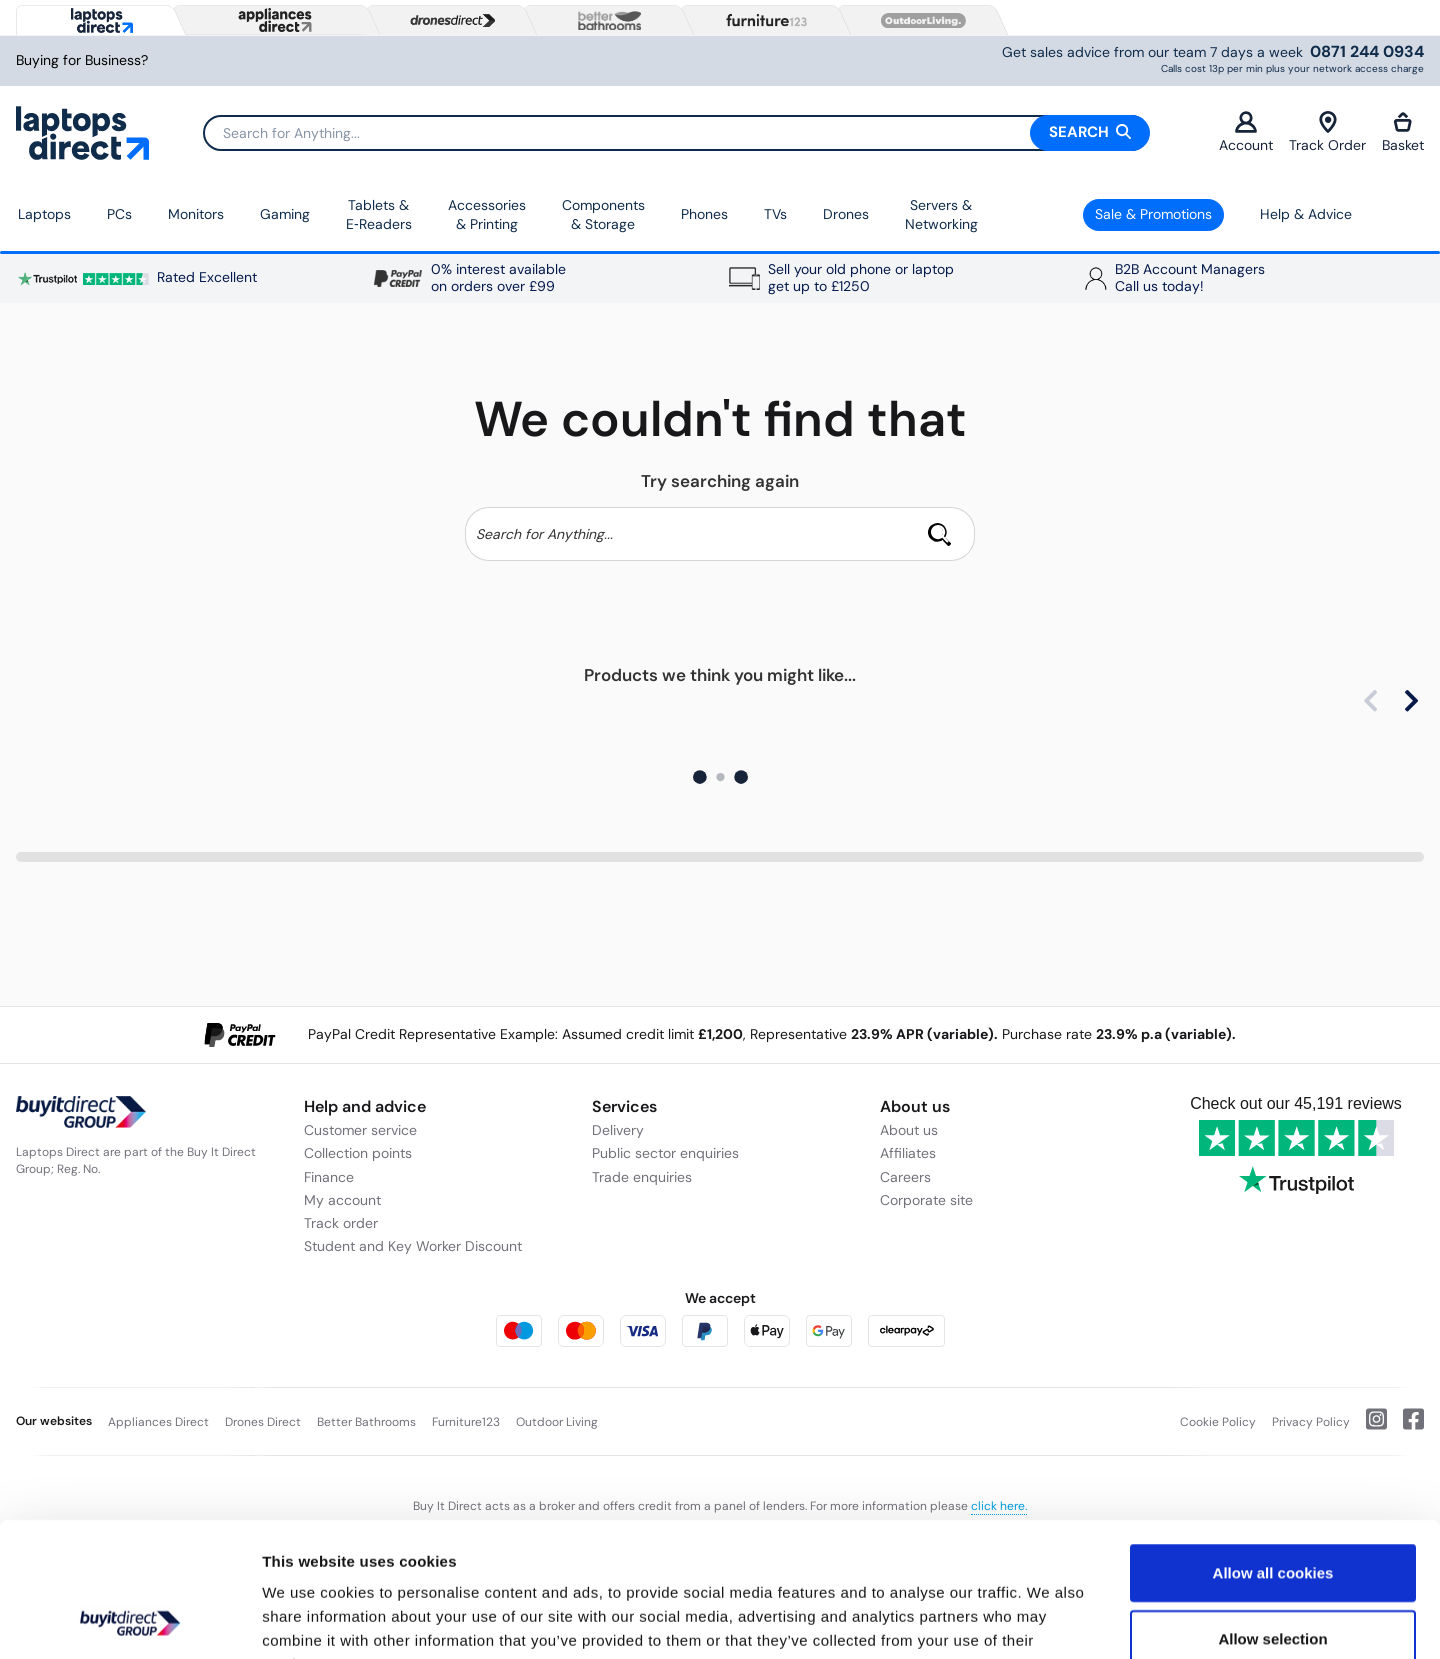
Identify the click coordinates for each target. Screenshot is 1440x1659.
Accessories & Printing (487, 215)
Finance (329, 1177)
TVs (775, 214)
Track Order (1327, 132)
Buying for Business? (82, 60)
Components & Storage (603, 215)
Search (1090, 132)
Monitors (196, 214)
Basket (1403, 132)
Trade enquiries (642, 1177)
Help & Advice (1306, 214)
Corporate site (926, 1200)
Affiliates (908, 1153)
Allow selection (1272, 1512)
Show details (1049, 1619)
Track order (341, 1223)
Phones (704, 214)
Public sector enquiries (665, 1153)
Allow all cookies (1273, 1446)
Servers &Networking (941, 215)
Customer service (360, 1130)
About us (909, 1130)
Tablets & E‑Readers (379, 215)
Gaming (285, 214)
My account (342, 1200)
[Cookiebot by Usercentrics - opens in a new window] (129, 1620)
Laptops (44, 214)
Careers (905, 1177)
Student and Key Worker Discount (413, 1246)
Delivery (618, 1130)
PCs (119, 214)
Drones (846, 214)
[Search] (676, 133)
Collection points (358, 1153)
